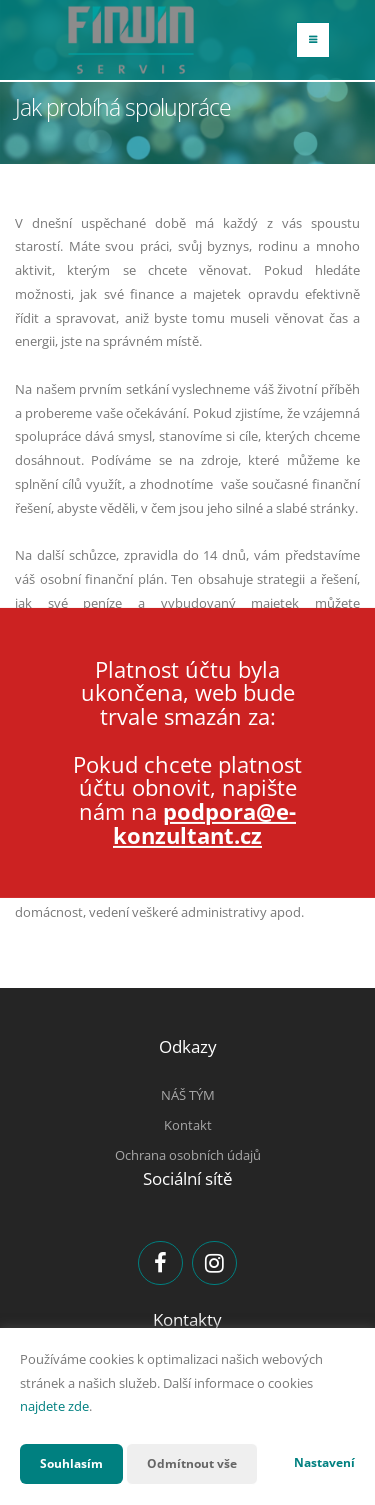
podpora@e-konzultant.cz (204, 823)
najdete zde (54, 1406)
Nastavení (324, 1462)
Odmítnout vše (192, 1463)
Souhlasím (71, 1463)
